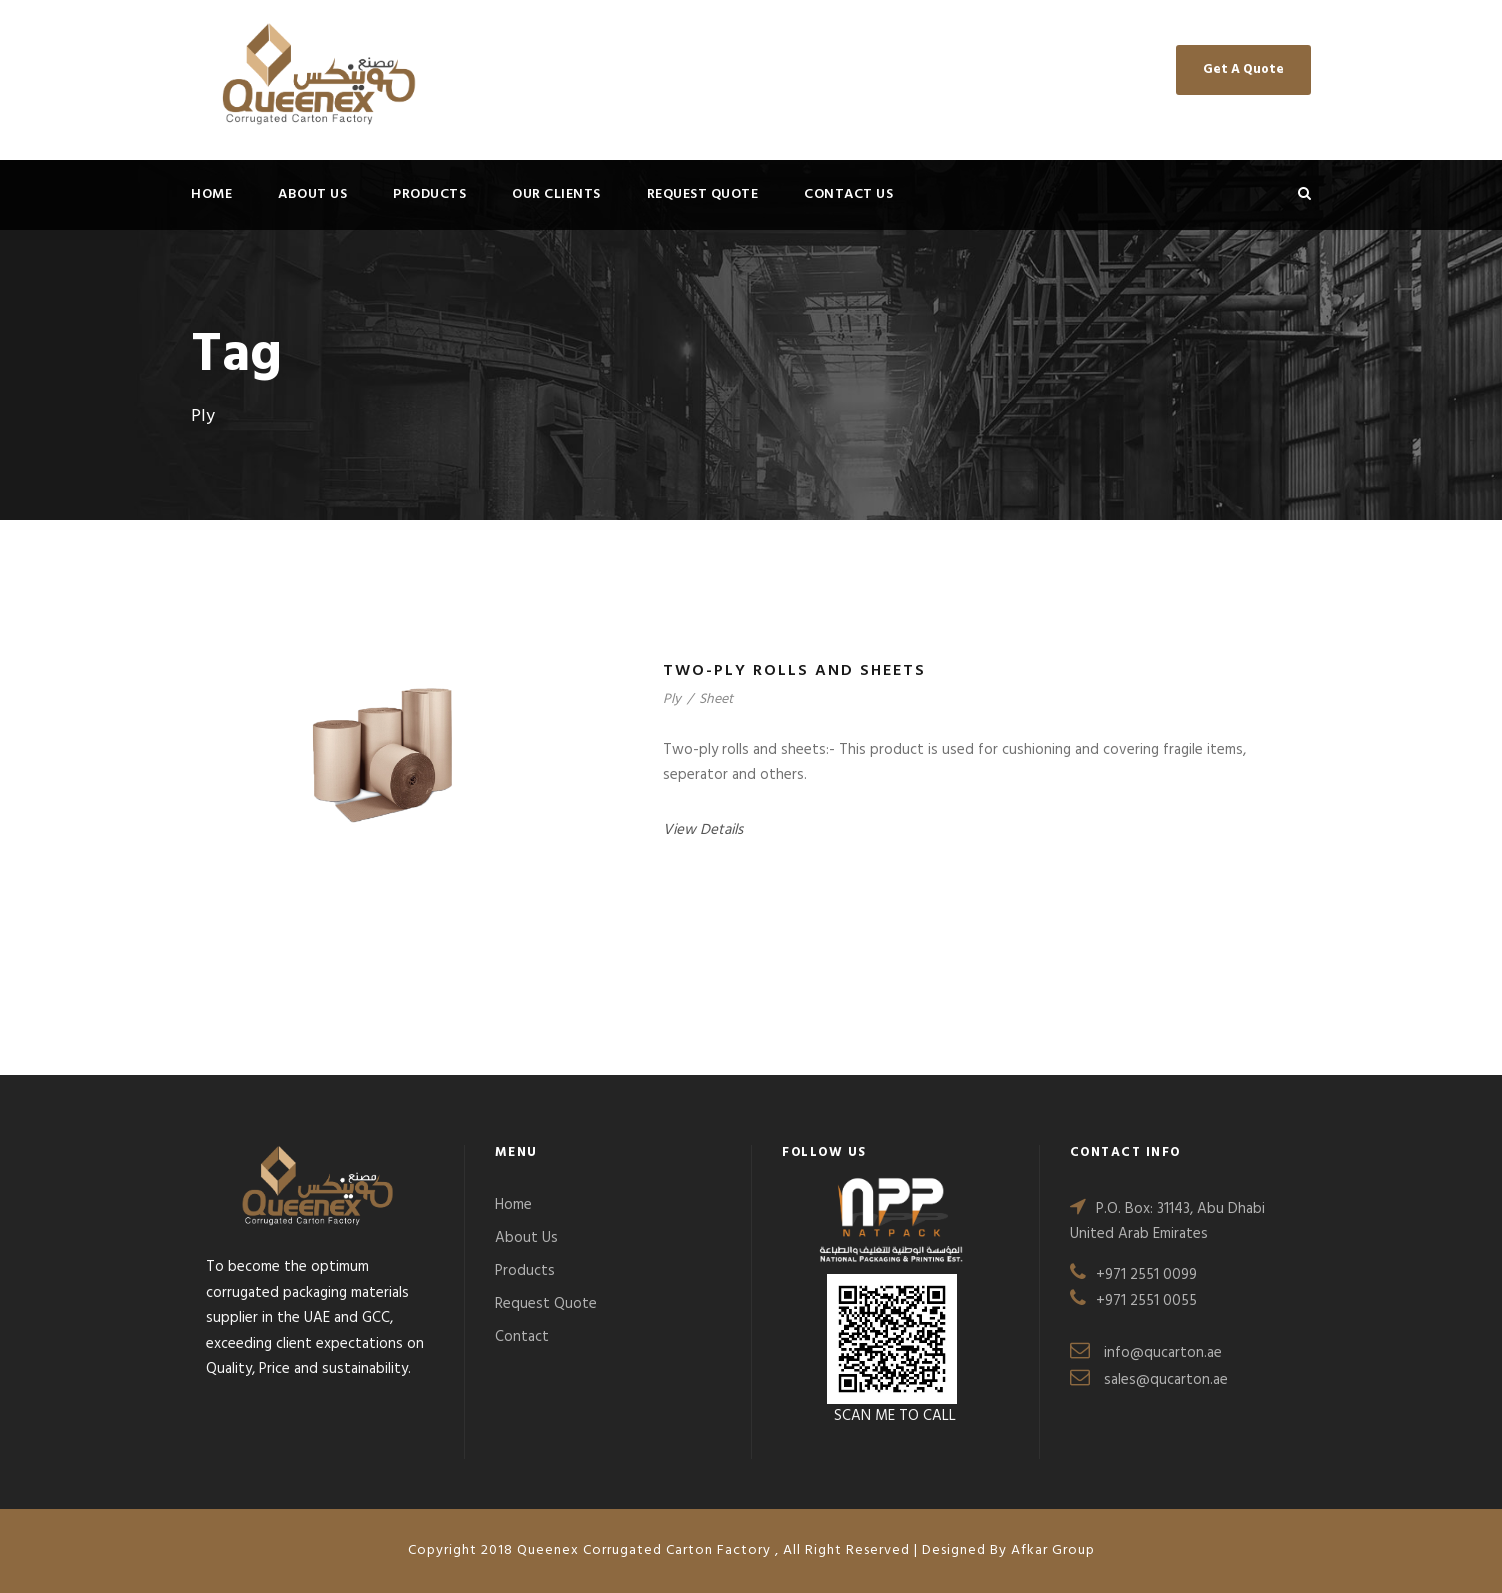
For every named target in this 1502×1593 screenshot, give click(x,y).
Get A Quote (1243, 69)
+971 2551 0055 (1146, 1301)
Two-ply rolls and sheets (794, 671)
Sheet (716, 699)
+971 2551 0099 (1146, 1275)
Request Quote (703, 194)
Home (211, 194)
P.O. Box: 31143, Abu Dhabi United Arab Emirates (1167, 1222)
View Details (703, 830)
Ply (672, 699)
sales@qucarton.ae (1166, 1380)
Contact (522, 1337)
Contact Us (848, 194)
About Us (312, 194)
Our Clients (556, 194)
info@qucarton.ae (1163, 1353)
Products (429, 194)
